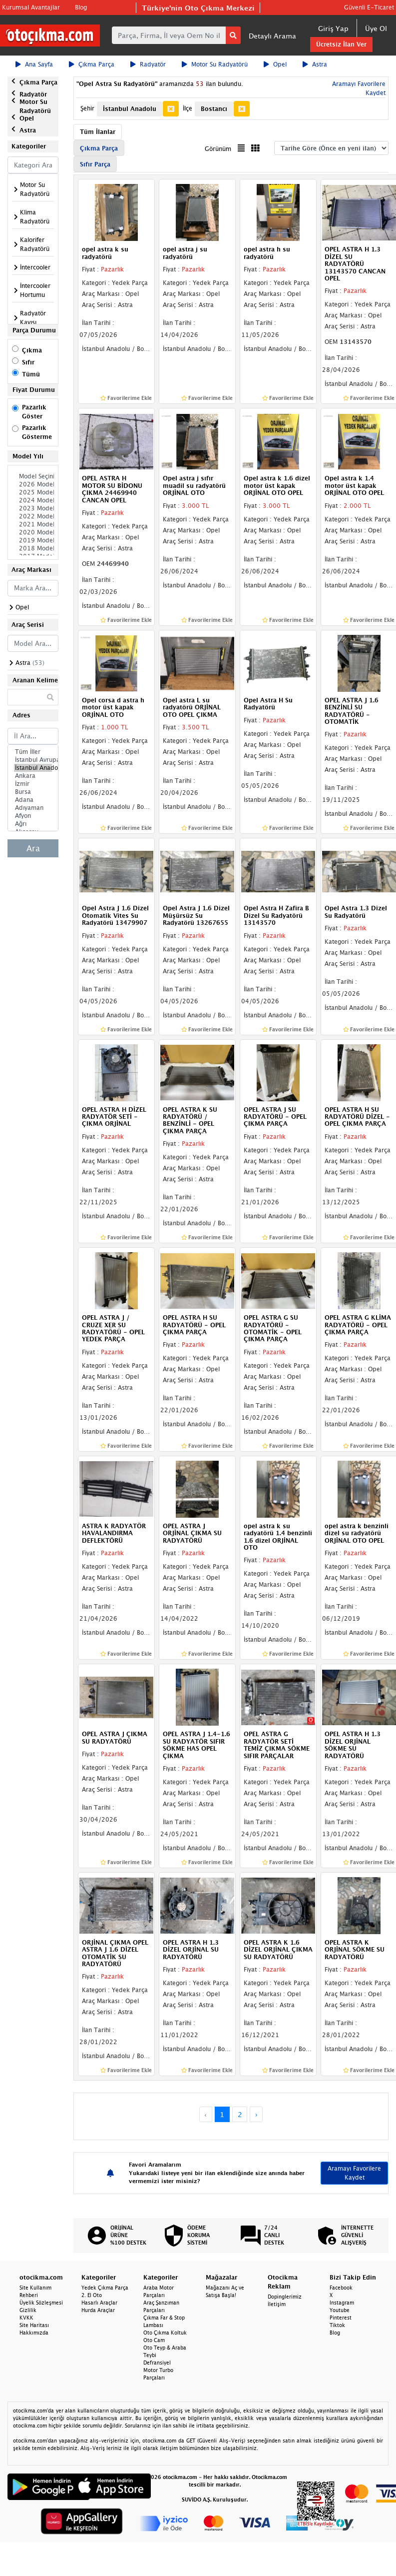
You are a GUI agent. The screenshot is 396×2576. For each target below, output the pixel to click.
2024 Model (33, 500)
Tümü (31, 374)
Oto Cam (154, 2340)
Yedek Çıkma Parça (104, 2288)
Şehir (87, 108)
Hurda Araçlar (98, 2310)
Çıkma (32, 350)
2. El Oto (91, 2295)
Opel (275, 64)
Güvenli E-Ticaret (369, 7)
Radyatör (148, 64)
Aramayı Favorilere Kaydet (354, 2173)
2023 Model (33, 508)
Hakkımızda (33, 2333)
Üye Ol (376, 28)
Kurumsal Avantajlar (31, 7)
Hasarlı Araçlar (99, 2303)
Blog (81, 7)
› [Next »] (256, 2114)
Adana (33, 800)
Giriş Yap (333, 28)
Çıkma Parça (91, 64)
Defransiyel (157, 2363)
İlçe (187, 108)
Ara (33, 848)
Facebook (341, 2288)
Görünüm (218, 148)
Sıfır (28, 362)
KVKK (26, 2318)
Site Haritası (34, 2325)
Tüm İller (33, 752)
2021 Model (33, 524)
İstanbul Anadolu (33, 768)
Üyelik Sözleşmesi (41, 2303)
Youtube (340, 2310)
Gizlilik (27, 2310)
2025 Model (33, 492)
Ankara (33, 776)
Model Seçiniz (33, 476)
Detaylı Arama (272, 35)
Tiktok (337, 2325)
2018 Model (33, 548)
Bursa (33, 792)
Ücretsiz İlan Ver (341, 44)
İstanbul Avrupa (33, 760)
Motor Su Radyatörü (215, 64)
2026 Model (33, 484)
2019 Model (33, 540)
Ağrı (33, 824)
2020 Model (33, 532)
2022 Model (33, 516)
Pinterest (341, 2318)
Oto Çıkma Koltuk (165, 2333)
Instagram (342, 2303)
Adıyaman (33, 808)
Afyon (33, 816)
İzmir (33, 784)
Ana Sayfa (34, 64)
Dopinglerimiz (285, 2297)
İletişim (277, 2304)
